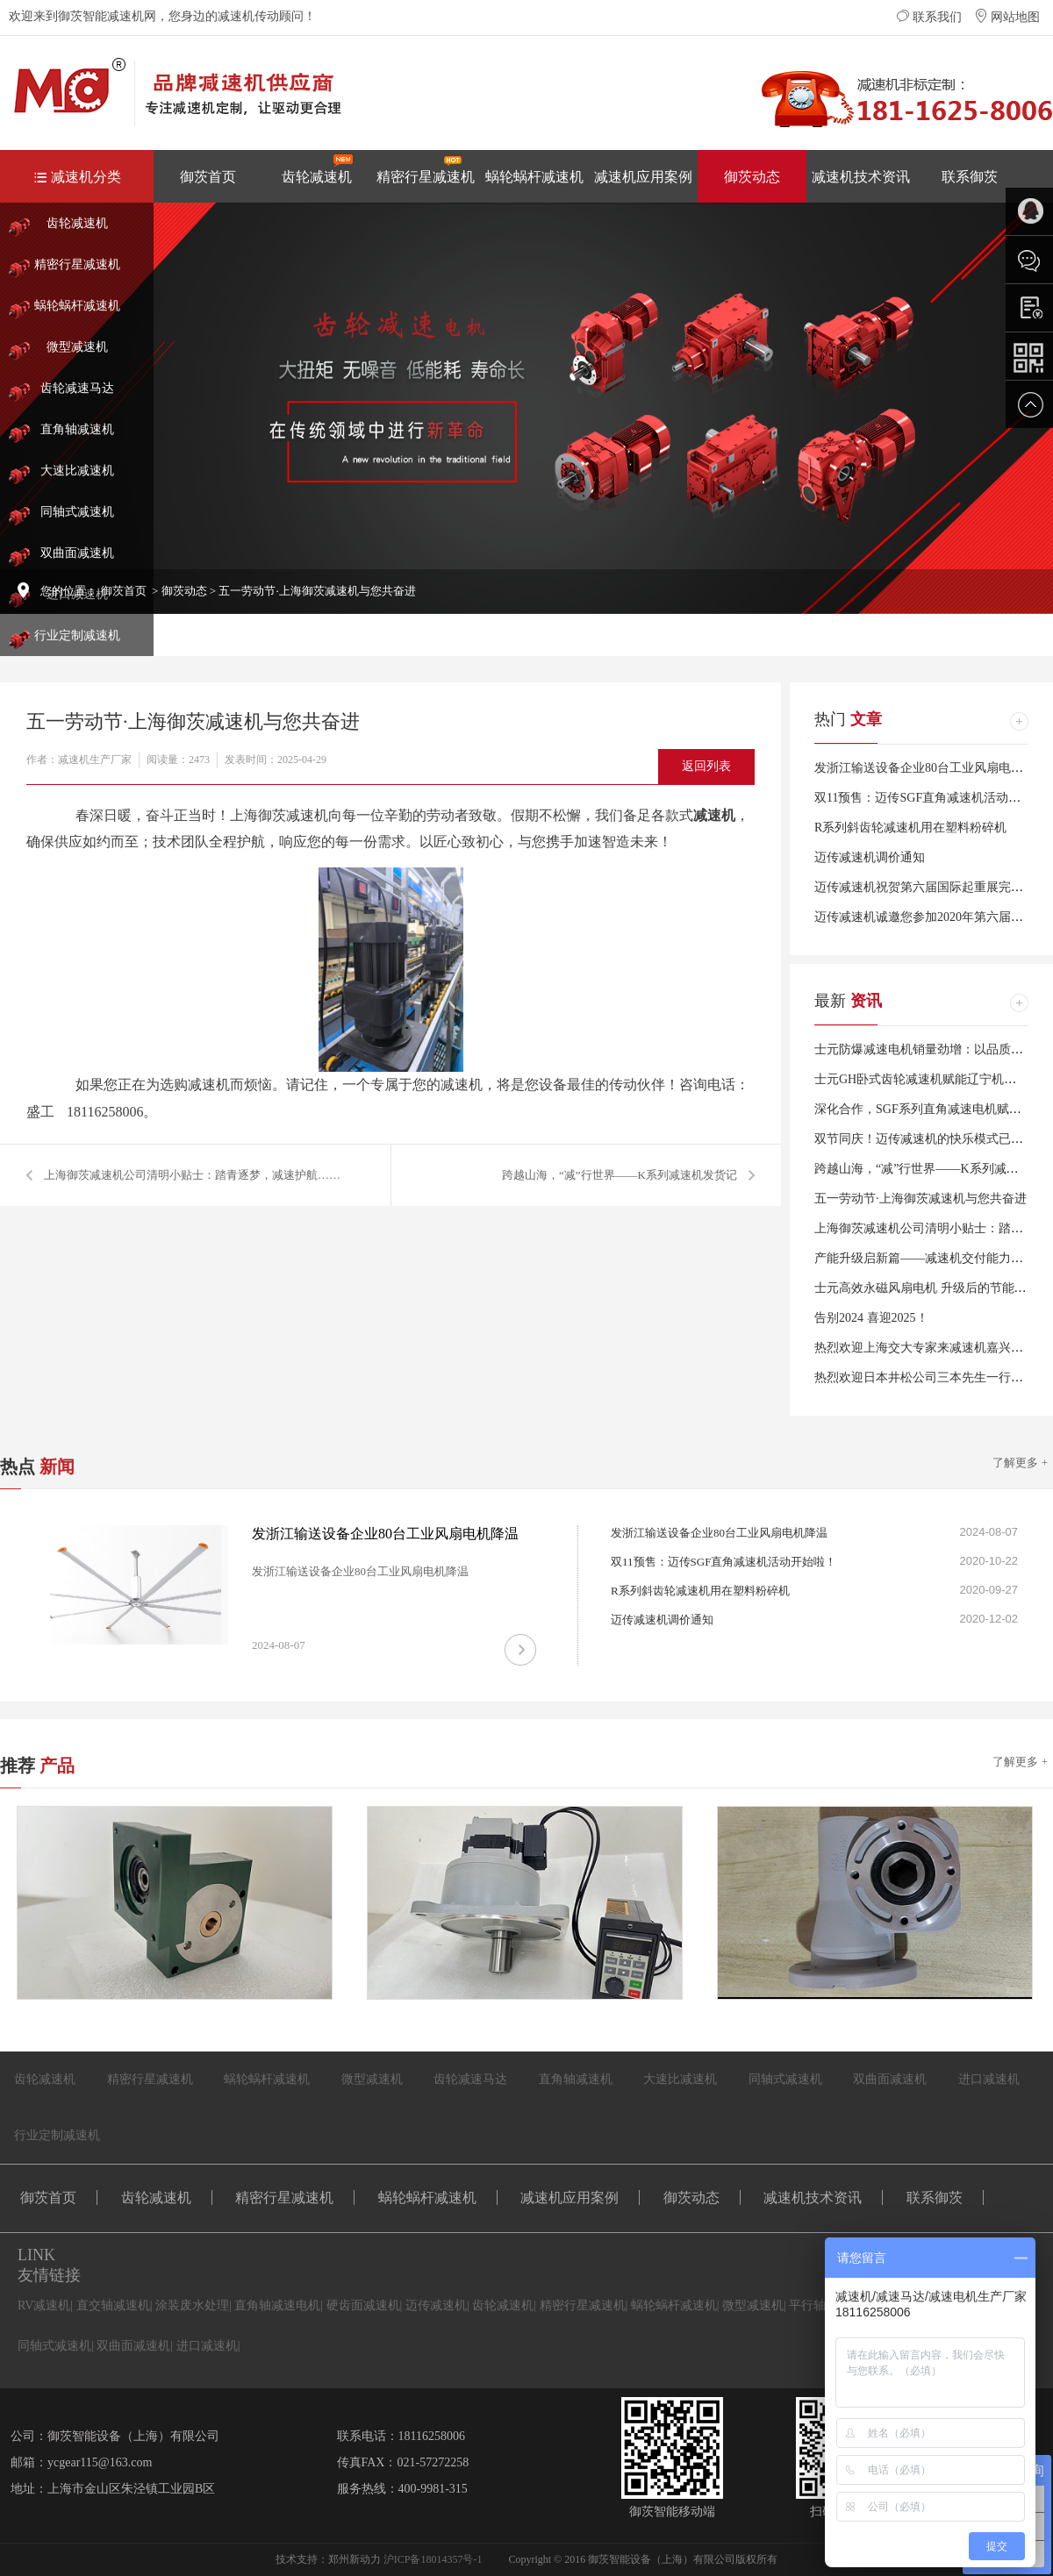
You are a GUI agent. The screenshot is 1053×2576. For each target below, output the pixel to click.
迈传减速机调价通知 (869, 857)
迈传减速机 (436, 2305)
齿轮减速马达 (77, 388)
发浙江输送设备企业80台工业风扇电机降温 (931, 767)
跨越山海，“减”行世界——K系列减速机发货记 (619, 1174)
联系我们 (929, 17)
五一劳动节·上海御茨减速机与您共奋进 (920, 1198)
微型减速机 (77, 346)
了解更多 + (1020, 1462)
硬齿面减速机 (363, 2305)
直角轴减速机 (77, 429)
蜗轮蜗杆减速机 (534, 176)
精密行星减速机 (425, 169)
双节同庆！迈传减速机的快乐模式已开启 (924, 1138)
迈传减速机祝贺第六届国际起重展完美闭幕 (931, 887)
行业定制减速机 (77, 635)
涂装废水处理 (192, 2305)
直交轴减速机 (113, 2305)
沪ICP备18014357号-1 (433, 2559)
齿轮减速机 (317, 169)
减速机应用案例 (643, 176)
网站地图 (1007, 17)
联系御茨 (970, 176)
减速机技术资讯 (861, 176)
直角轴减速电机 (277, 2305)
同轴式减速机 (77, 511)
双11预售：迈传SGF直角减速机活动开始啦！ (723, 1561)
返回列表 (706, 766)
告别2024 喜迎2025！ (871, 1317)
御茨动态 (752, 176)
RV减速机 (44, 2305)
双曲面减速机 (77, 553)
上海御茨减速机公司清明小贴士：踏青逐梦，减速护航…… (192, 1174)
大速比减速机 (77, 470)
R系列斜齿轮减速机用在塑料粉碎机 (910, 827)
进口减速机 (989, 2079)
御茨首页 (208, 176)
